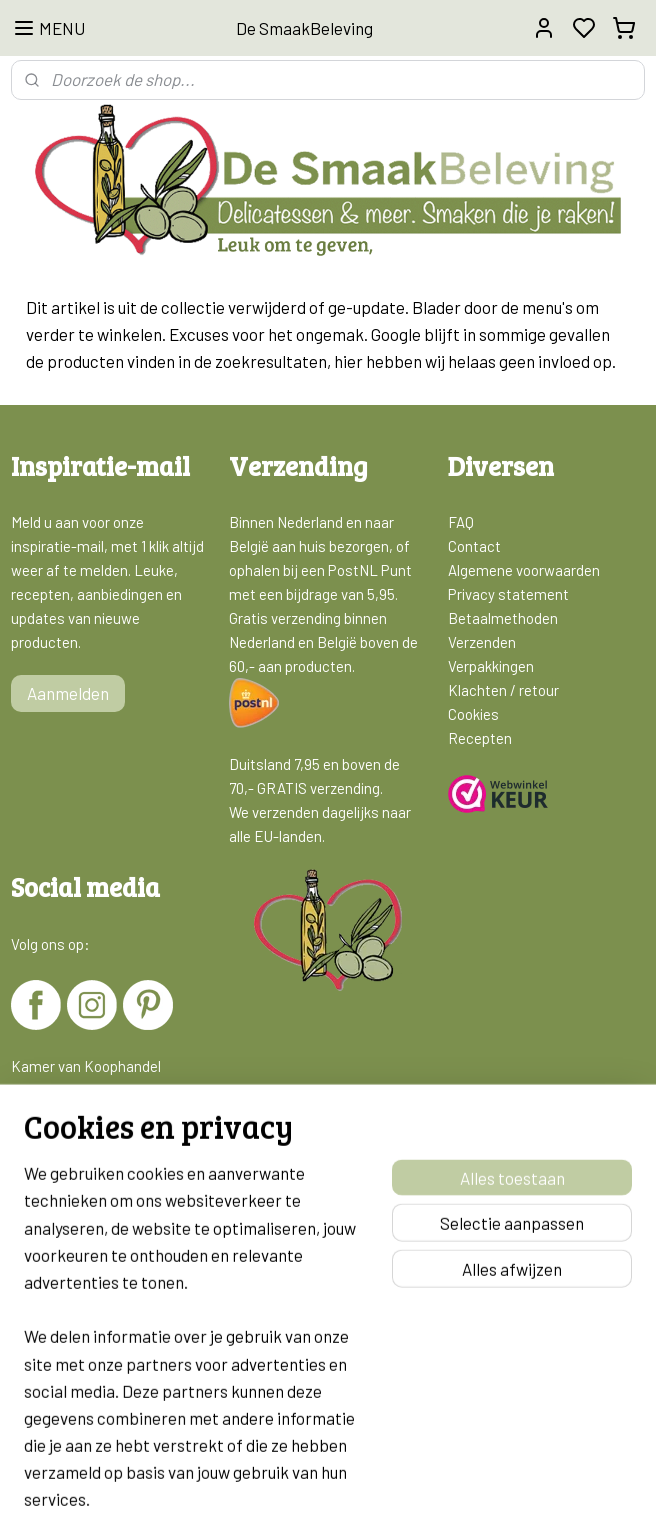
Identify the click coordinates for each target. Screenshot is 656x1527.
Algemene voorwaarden (524, 570)
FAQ (461, 522)
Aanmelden (68, 693)
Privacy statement (508, 594)
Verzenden (482, 642)
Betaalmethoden (503, 618)
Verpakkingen (491, 666)
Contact (474, 546)
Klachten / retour (503, 690)
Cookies (473, 714)
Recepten (480, 738)
